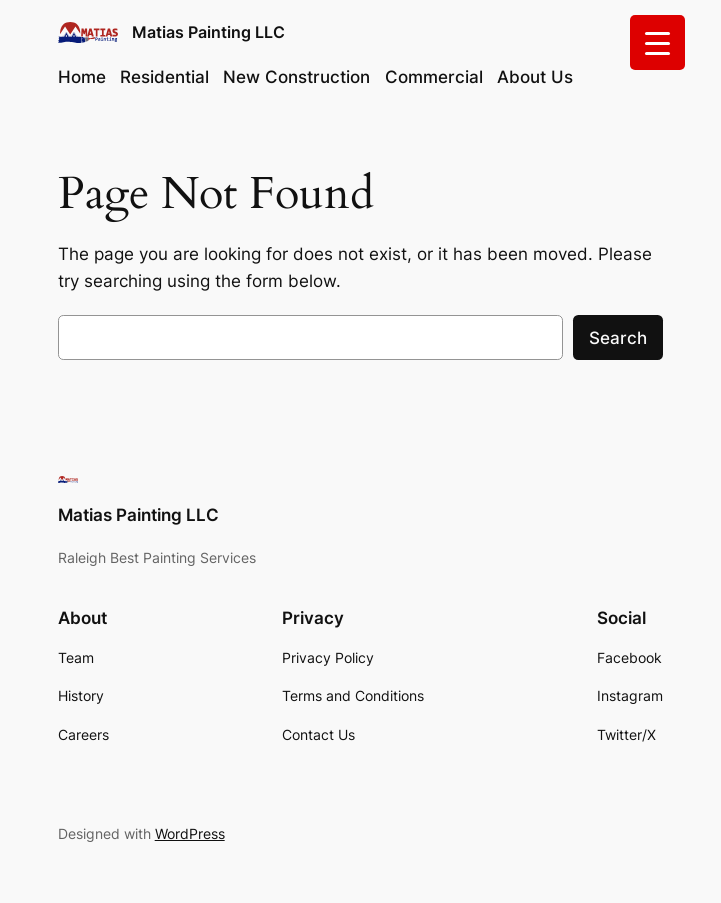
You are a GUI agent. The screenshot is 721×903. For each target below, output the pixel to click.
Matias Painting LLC (208, 32)
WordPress (190, 833)
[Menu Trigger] (657, 42)
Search (618, 338)
